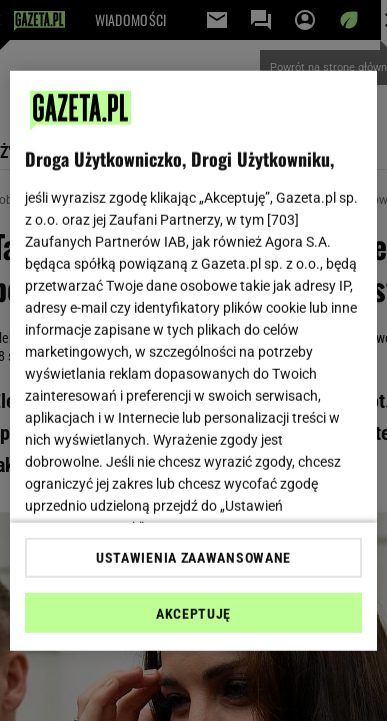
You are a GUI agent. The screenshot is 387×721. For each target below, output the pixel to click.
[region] (194, 360)
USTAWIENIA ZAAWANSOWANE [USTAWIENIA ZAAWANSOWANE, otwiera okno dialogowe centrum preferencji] (193, 558)
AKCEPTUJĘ (193, 614)
